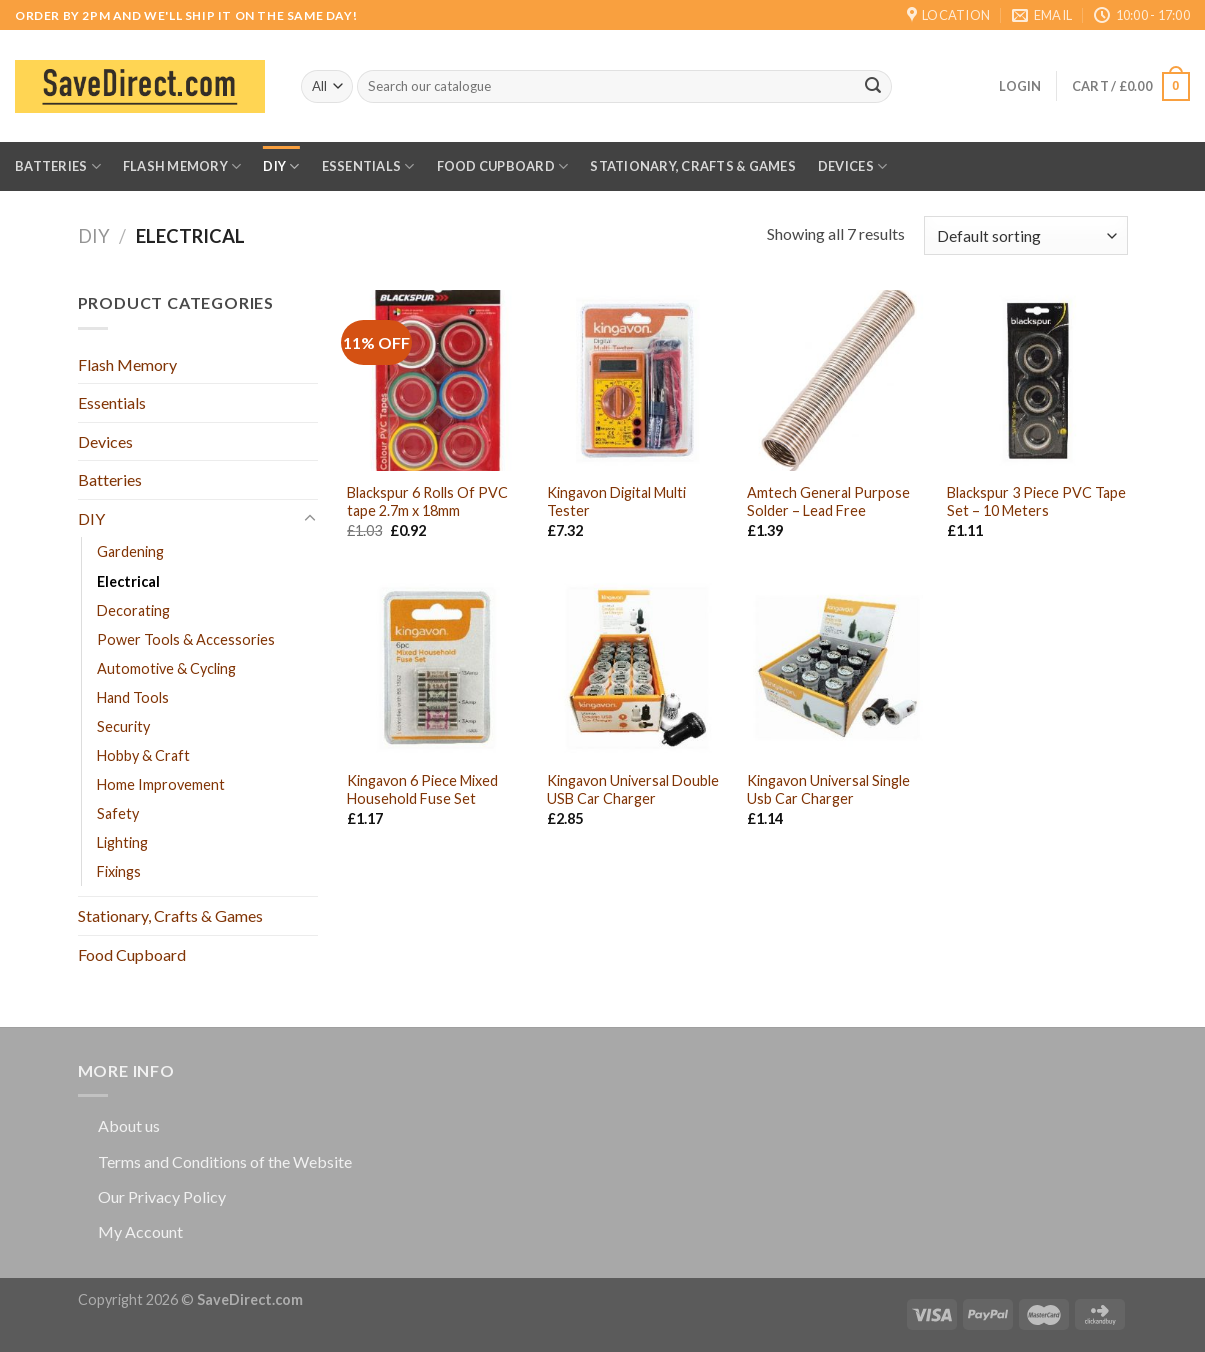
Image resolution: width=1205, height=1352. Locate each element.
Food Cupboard (503, 166)
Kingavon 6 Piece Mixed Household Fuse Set (422, 790)
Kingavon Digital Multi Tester (616, 502)
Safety (118, 813)
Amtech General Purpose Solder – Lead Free (828, 502)
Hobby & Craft (143, 755)
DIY (281, 166)
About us (129, 1125)
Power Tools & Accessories (186, 639)
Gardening (130, 551)
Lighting (122, 842)
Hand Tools (133, 697)
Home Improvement (161, 784)
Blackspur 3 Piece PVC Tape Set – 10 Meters (1036, 502)
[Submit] (873, 87)
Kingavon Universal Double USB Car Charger (633, 790)
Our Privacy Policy (162, 1196)
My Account (140, 1231)
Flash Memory (182, 166)
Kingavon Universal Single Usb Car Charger (828, 790)
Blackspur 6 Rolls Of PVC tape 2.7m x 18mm (427, 502)
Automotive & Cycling (166, 668)
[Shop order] (1025, 235)
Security (123, 726)
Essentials (368, 166)
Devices (852, 166)
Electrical (128, 581)
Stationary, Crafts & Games (693, 166)
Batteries (58, 166)
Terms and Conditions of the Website (225, 1161)
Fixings (119, 871)
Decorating (133, 610)
